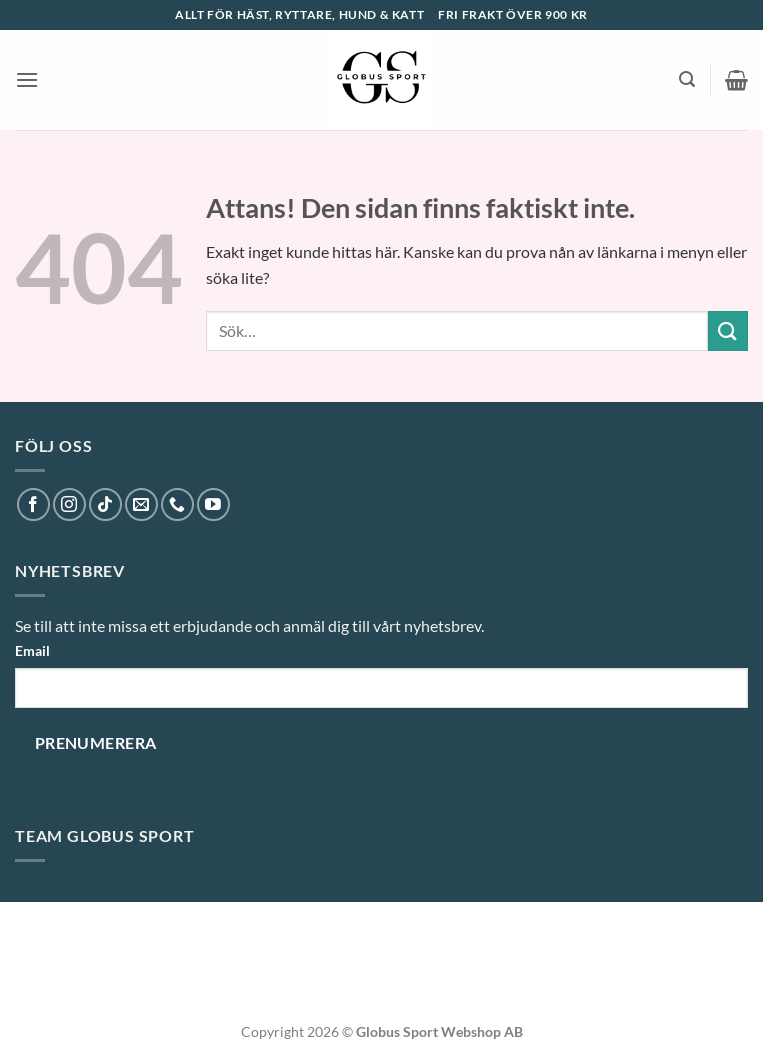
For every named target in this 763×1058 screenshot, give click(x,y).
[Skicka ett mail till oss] (141, 504)
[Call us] (177, 504)
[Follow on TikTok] (105, 504)
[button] (27, 79)
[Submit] (728, 330)
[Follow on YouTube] (213, 504)
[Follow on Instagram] (69, 504)
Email (32, 650)
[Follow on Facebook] (33, 504)
